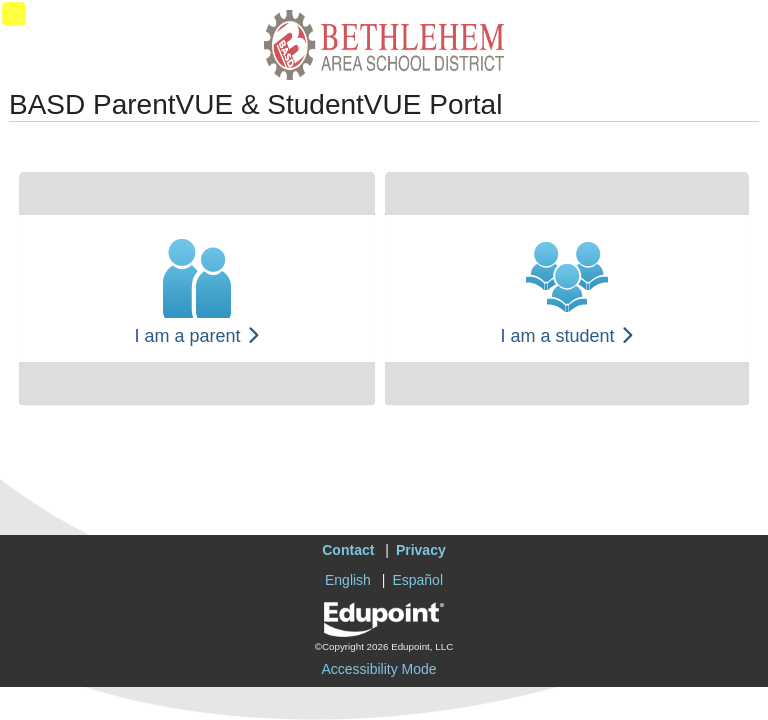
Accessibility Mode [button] (378, 669)
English (348, 580)
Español (417, 580)
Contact (348, 550)
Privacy (421, 550)
